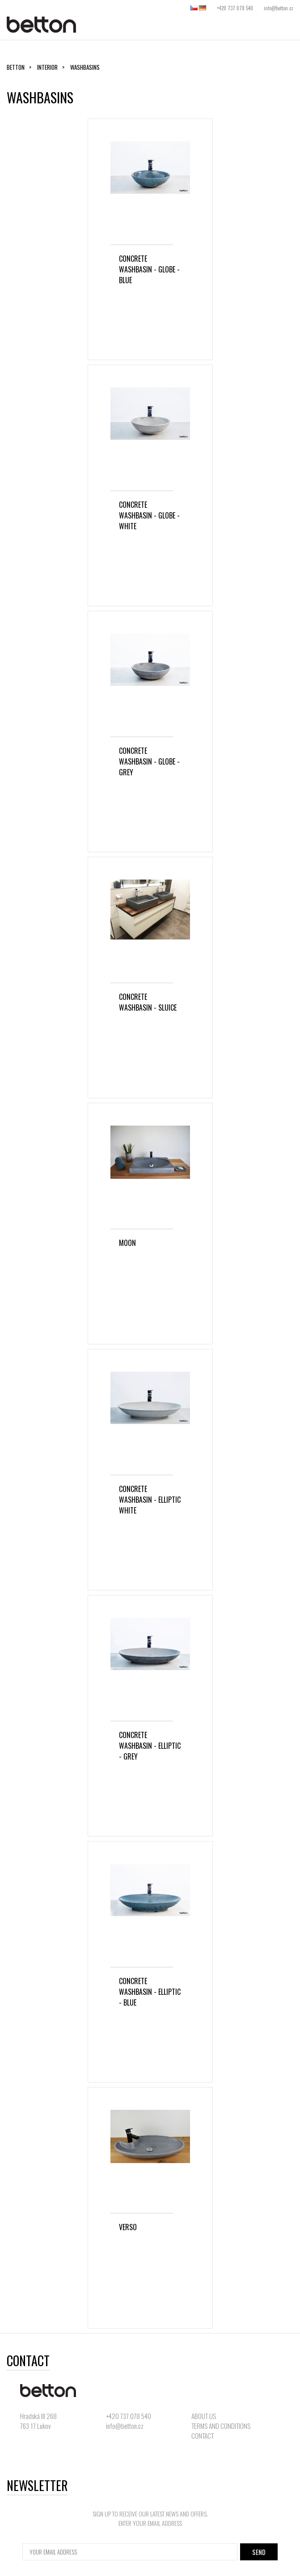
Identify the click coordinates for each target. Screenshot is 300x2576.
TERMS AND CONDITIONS (220, 2426)
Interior (47, 67)
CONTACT (202, 2435)
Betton (16, 67)
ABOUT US (203, 2416)
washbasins (85, 67)
